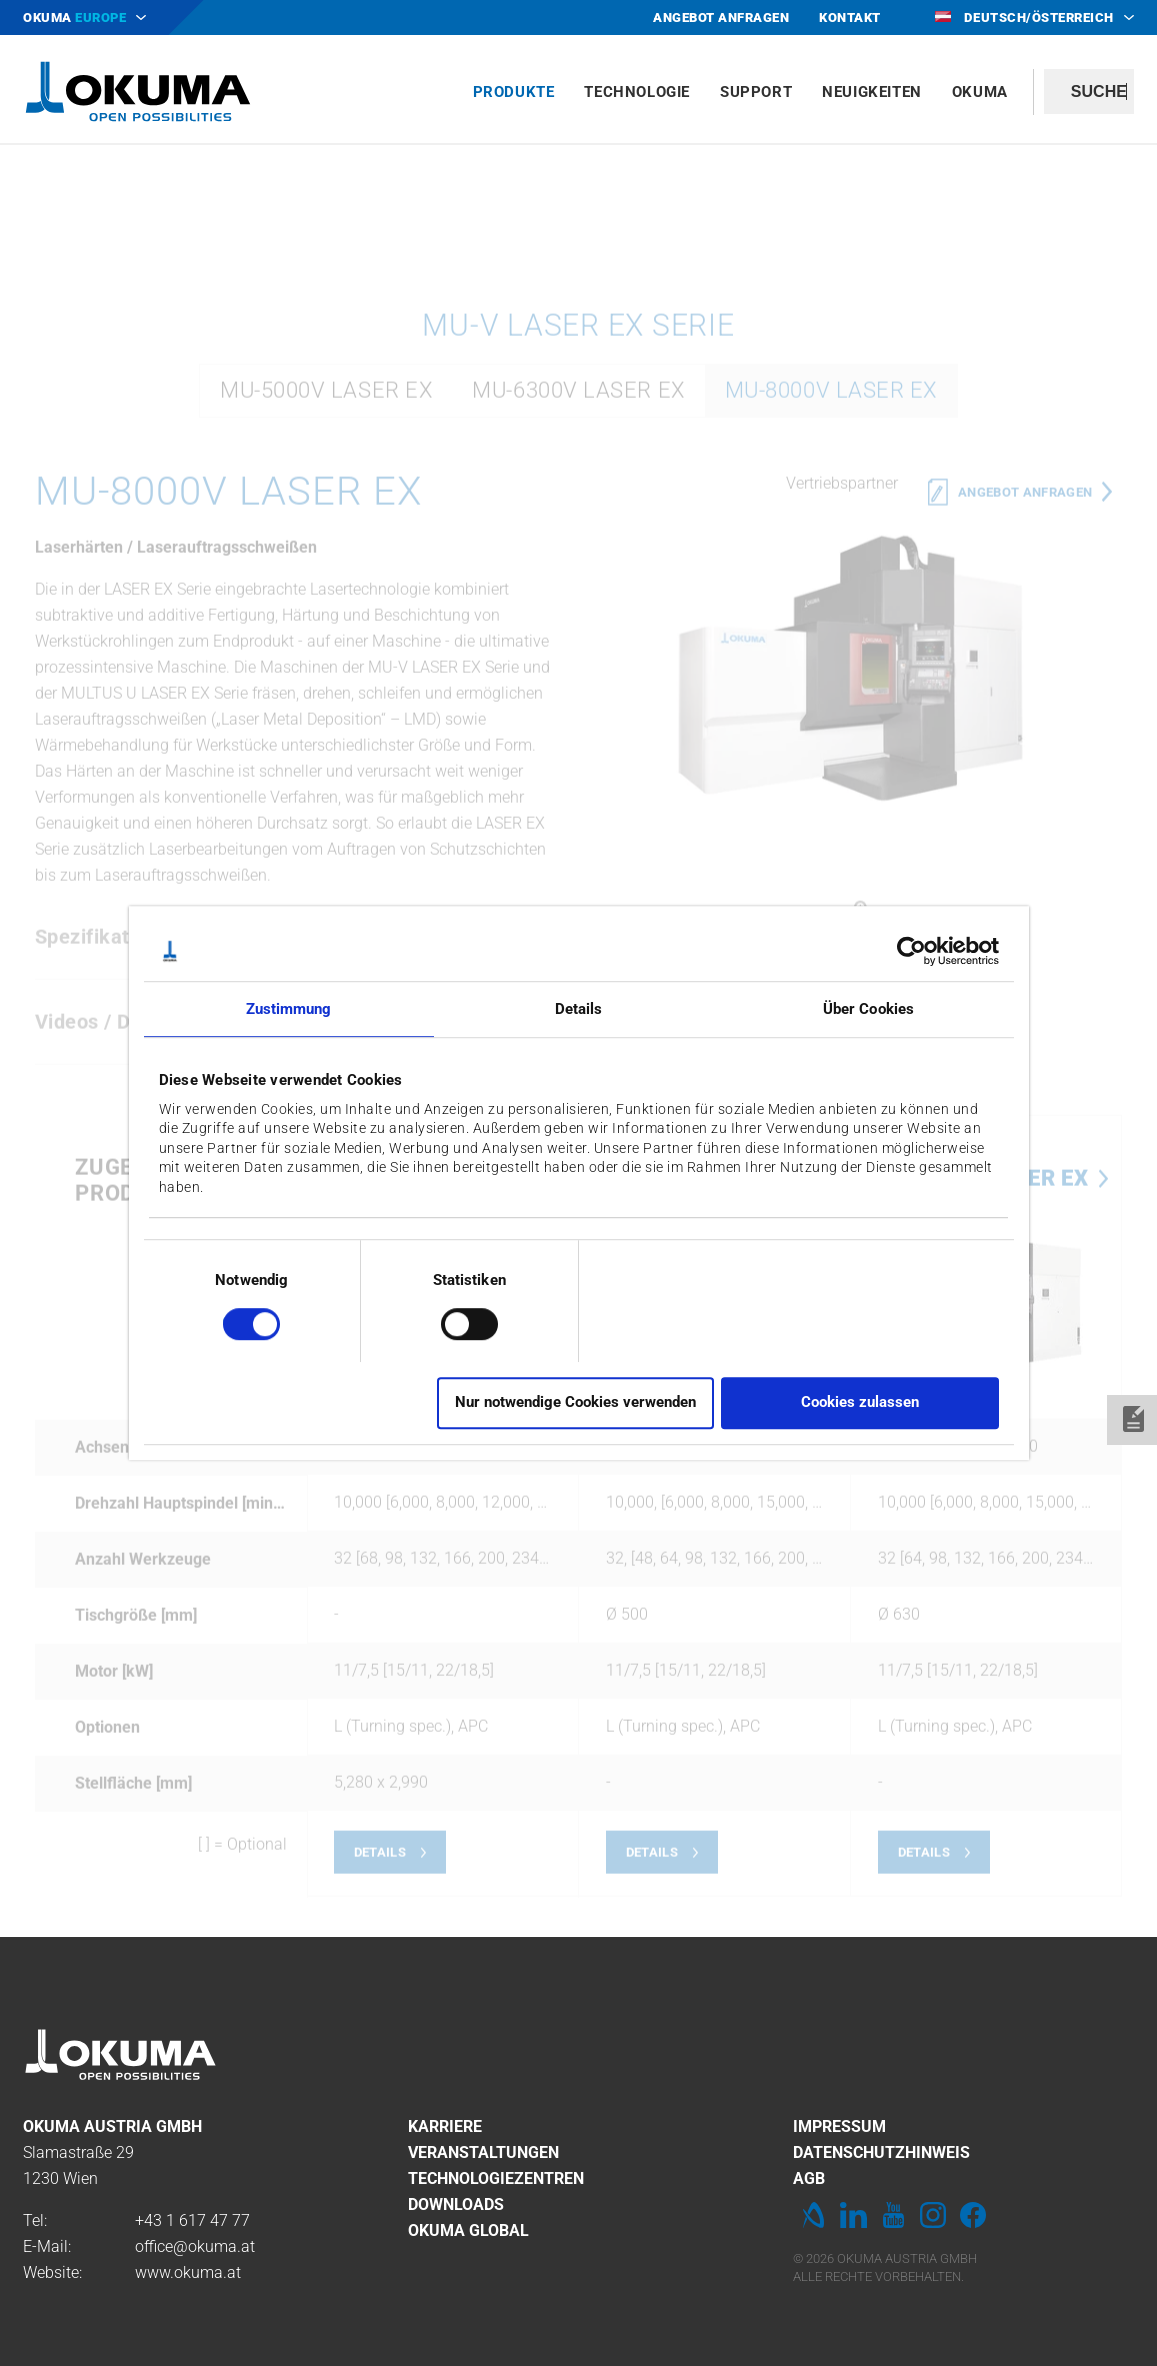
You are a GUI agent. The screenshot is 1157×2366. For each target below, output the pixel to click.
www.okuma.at (188, 2272)
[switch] (453, 1321)
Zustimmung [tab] (289, 1009)
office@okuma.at (195, 2246)
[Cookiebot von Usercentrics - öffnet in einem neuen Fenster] (911, 951)
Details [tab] (579, 1009)
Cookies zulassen (860, 1403)
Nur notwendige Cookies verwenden (575, 1403)
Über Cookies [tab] (868, 1009)
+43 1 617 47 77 (192, 2220)
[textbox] (1089, 91)
